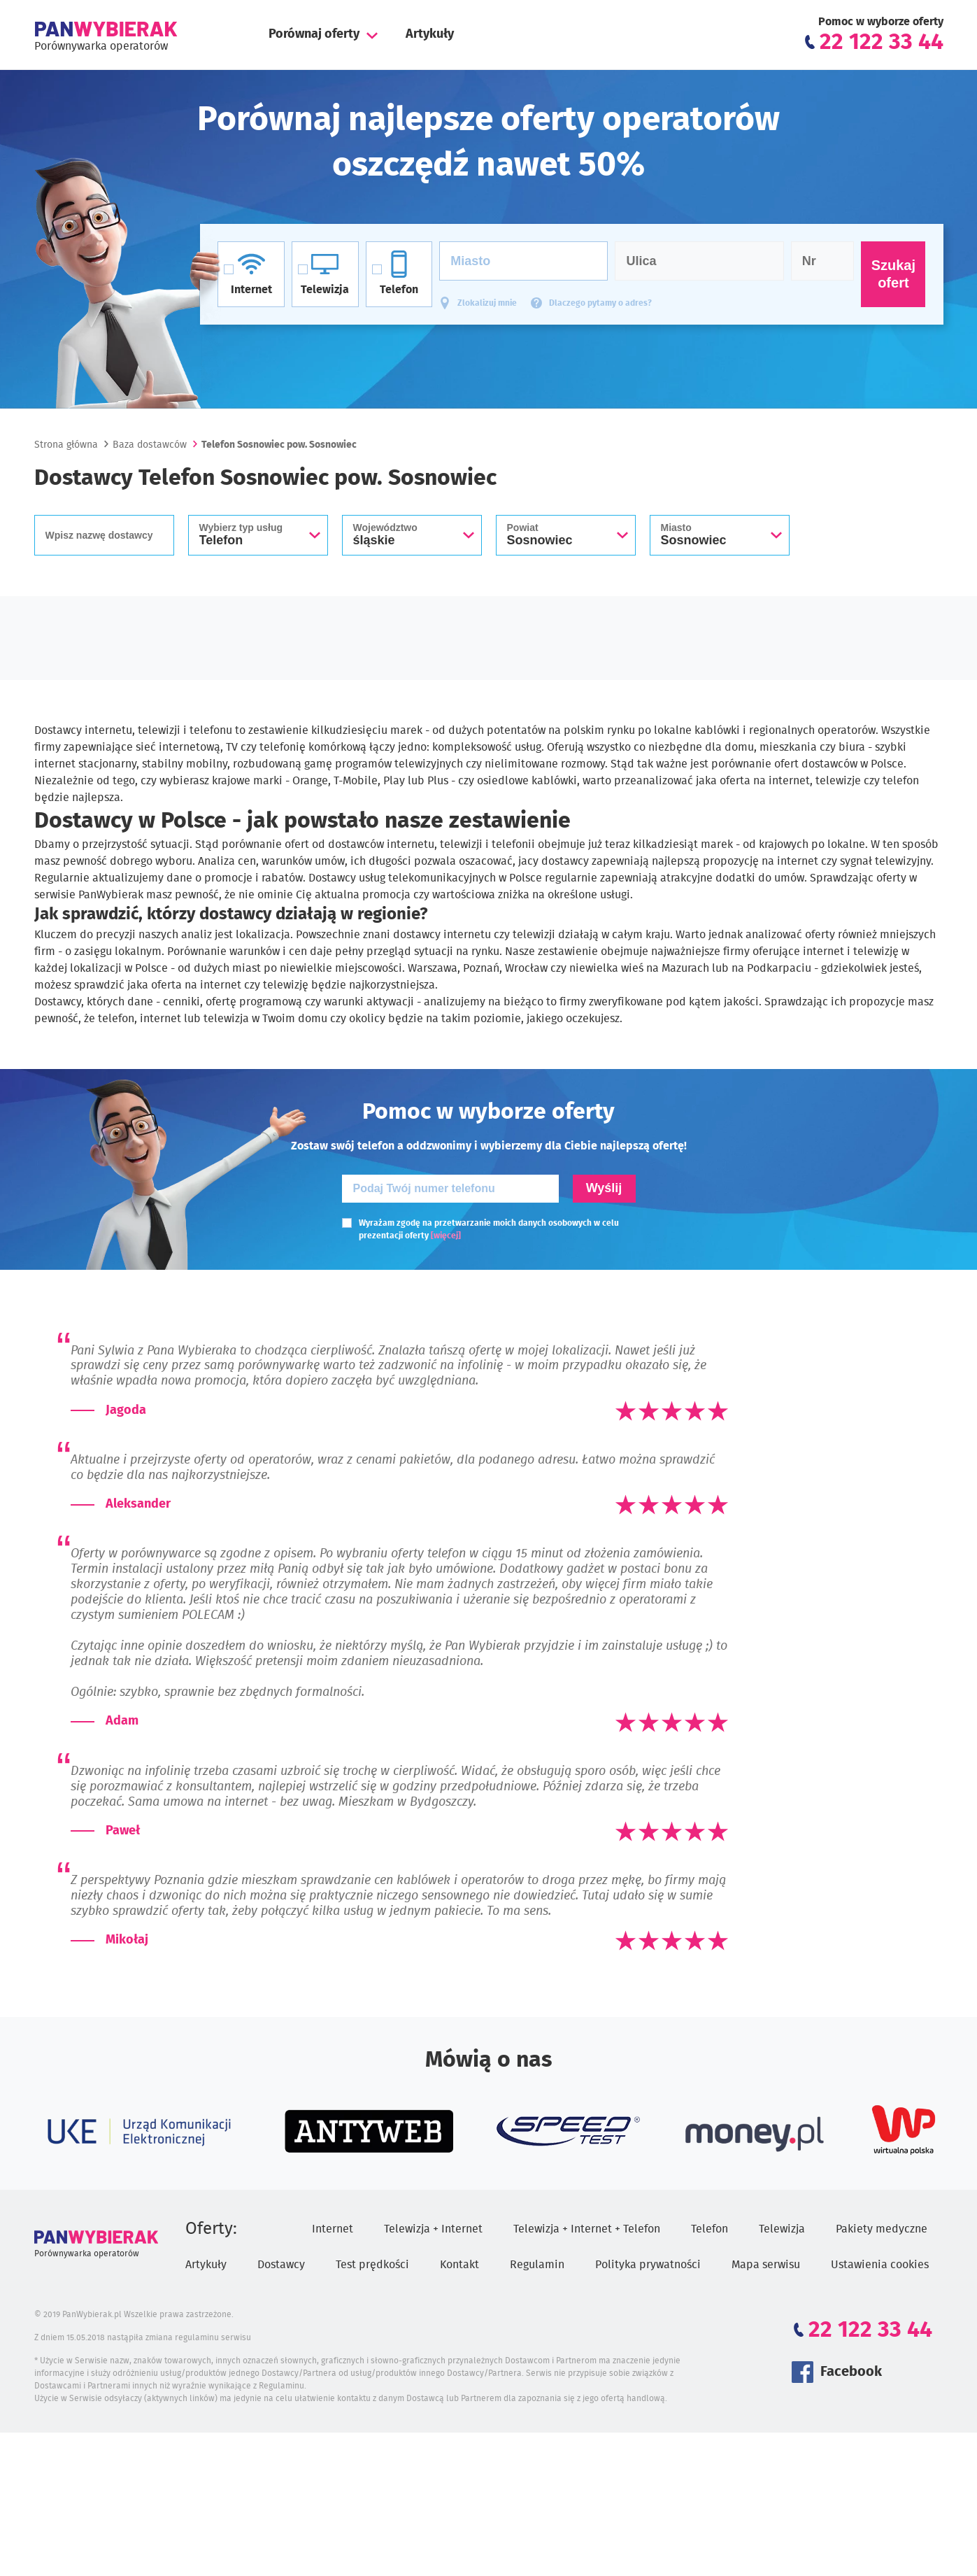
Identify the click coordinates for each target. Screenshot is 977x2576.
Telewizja (782, 2229)
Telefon (709, 2229)
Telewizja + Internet (433, 2229)
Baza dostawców (150, 445)
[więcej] (446, 1235)
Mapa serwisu (766, 2264)
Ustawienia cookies (880, 2264)
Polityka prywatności (648, 2264)
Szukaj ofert (893, 273)
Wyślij (604, 1188)
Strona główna (66, 445)
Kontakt (459, 2264)
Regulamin (537, 2264)
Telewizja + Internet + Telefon (586, 2229)
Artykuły (430, 34)
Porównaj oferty (314, 34)
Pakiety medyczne (881, 2229)
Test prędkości (372, 2264)
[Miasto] (523, 261)
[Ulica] (699, 261)
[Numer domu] (823, 261)
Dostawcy (281, 2264)
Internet (332, 2229)
